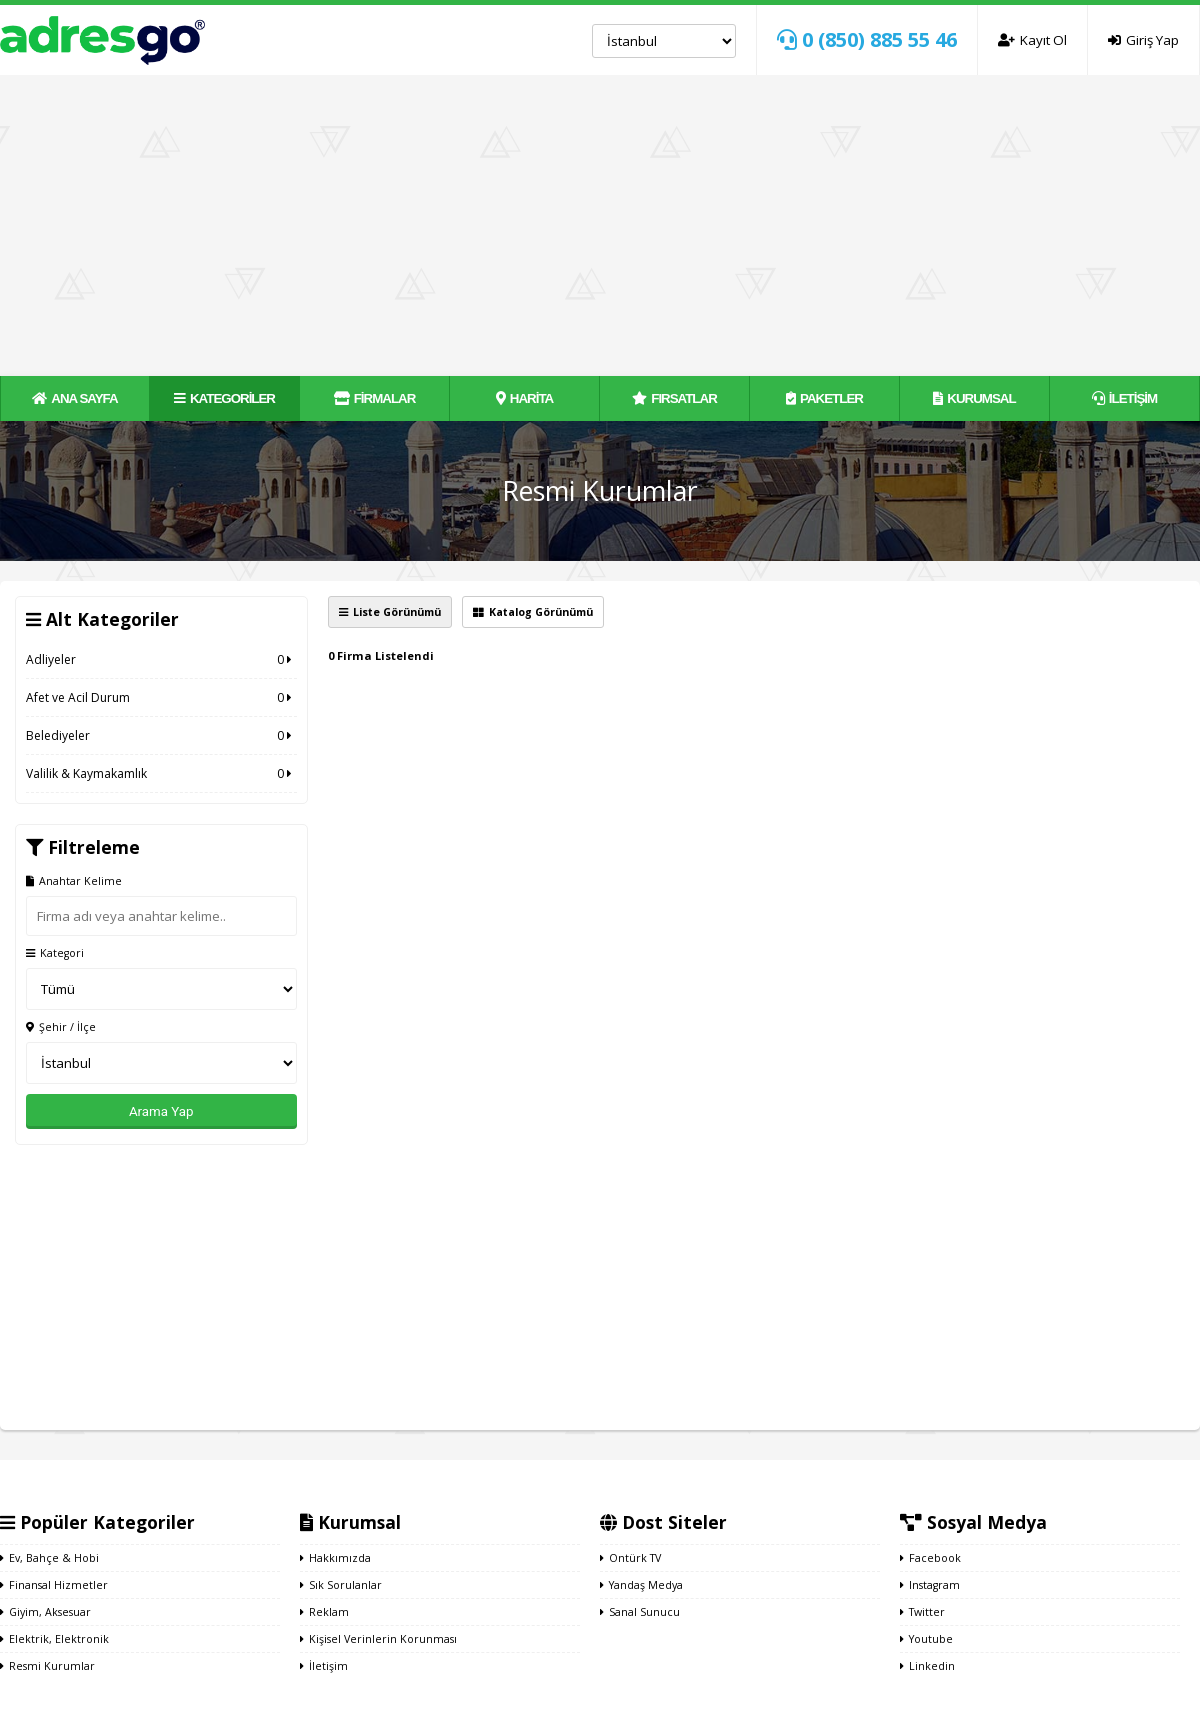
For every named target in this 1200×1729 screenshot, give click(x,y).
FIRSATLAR (674, 398)
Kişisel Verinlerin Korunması (378, 1639)
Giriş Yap (1143, 40)
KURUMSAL (974, 398)
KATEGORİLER (224, 398)
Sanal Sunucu (640, 1612)
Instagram (930, 1585)
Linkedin (927, 1666)
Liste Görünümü (390, 612)
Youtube (926, 1639)
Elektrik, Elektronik (54, 1639)
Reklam (324, 1612)
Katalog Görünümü (533, 612)
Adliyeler (161, 659)
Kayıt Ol (1032, 40)
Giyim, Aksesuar (45, 1612)
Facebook (930, 1558)
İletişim (324, 1666)
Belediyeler (161, 735)
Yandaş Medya (641, 1585)
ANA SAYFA (74, 398)
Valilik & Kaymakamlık (161, 773)
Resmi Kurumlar (47, 1666)
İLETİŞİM (1124, 398)
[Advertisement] (600, 225)
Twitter (922, 1612)
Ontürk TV (630, 1558)
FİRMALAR (375, 398)
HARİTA (524, 398)
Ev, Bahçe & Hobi (49, 1558)
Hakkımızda (335, 1558)
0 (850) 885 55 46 (867, 39)
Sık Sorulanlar (341, 1585)
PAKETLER (824, 398)
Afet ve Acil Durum (161, 697)
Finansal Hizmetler (54, 1585)
